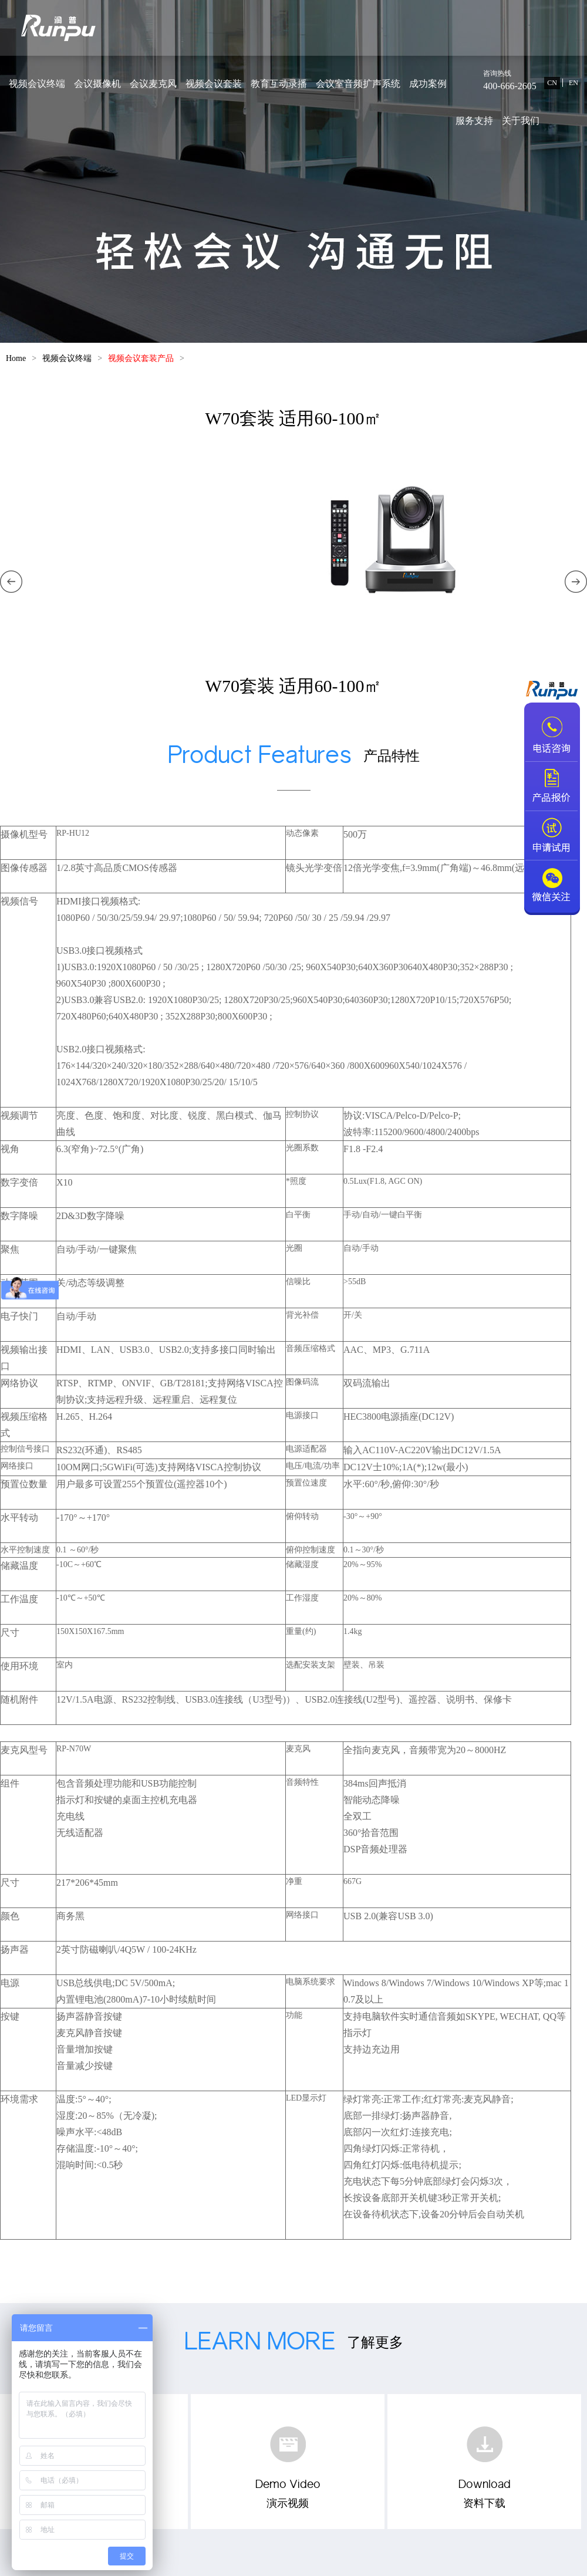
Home (16, 358)
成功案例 (428, 84)
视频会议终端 (37, 84)
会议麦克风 (153, 84)
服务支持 (474, 121)
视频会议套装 (213, 84)
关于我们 (520, 121)
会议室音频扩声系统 (358, 84)
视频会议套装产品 (141, 358)
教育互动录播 (279, 84)
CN (552, 83)
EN (573, 83)
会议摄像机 (97, 84)
